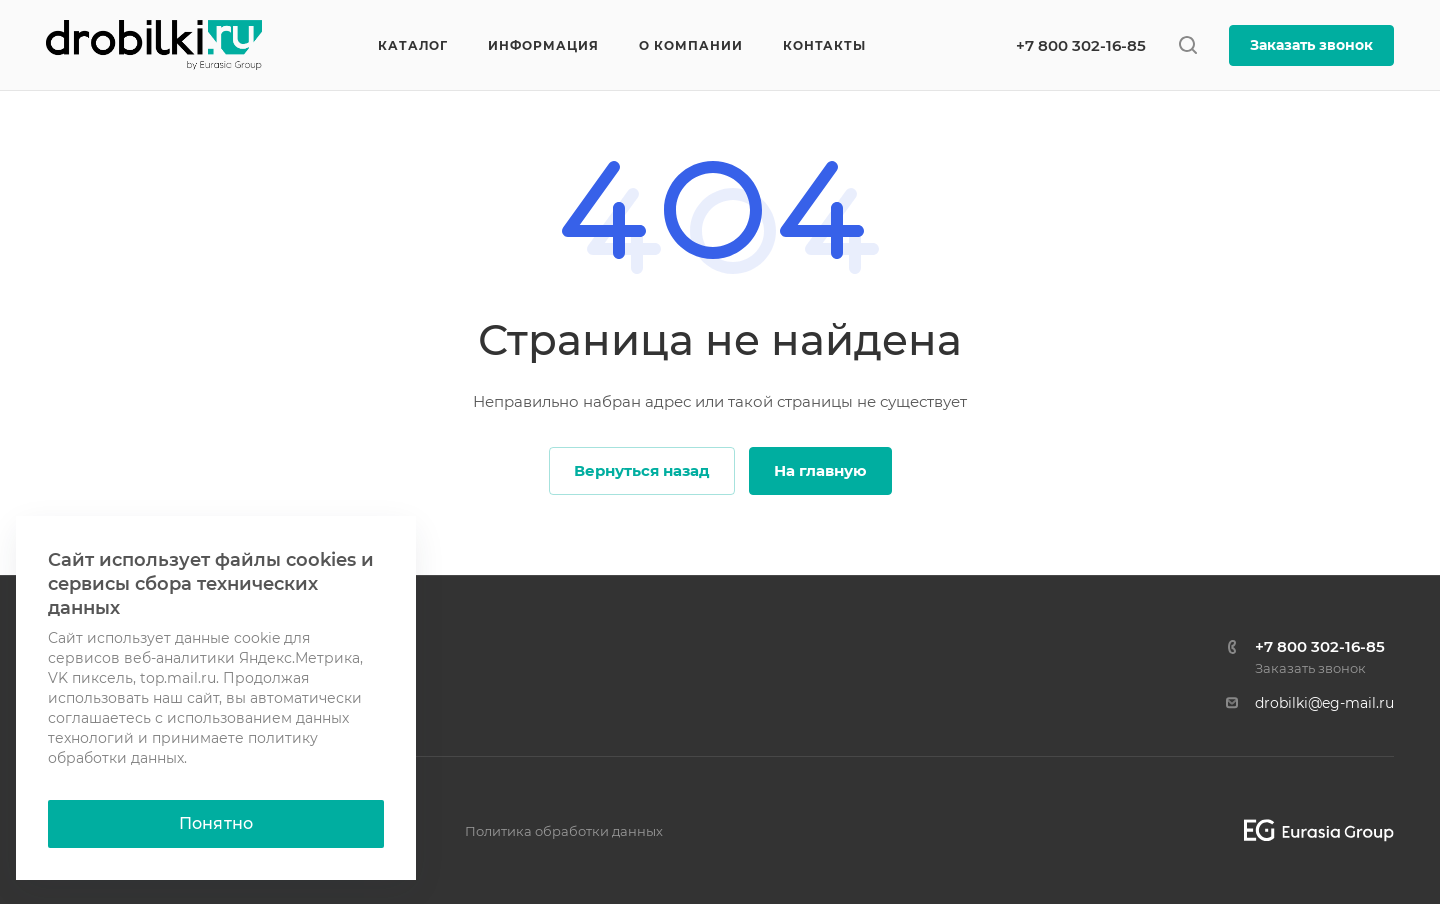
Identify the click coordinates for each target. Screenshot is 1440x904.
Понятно (216, 823)
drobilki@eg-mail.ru (1324, 703)
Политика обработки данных (564, 831)
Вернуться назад (642, 470)
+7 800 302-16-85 (1081, 45)
